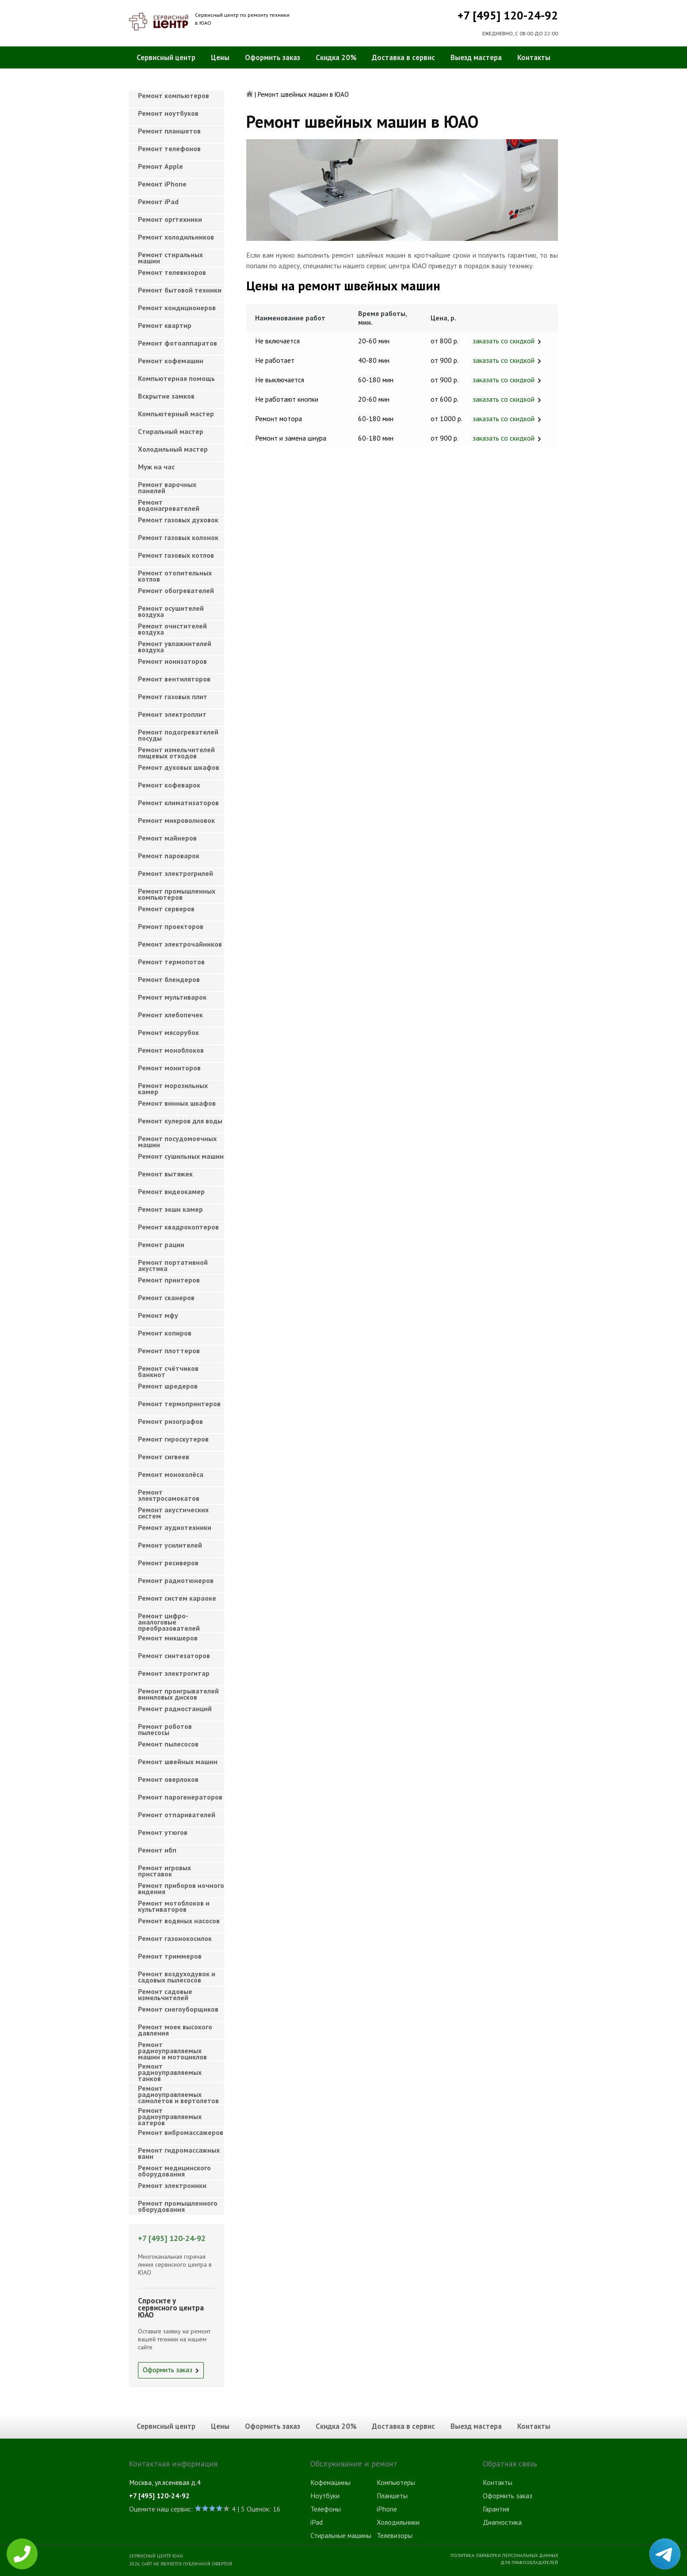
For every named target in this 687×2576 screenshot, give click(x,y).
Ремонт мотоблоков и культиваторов (174, 1906)
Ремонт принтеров (169, 1279)
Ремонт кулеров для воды (180, 1120)
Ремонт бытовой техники (179, 289)
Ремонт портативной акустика (173, 1265)
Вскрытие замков (166, 396)
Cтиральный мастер (170, 431)
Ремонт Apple (160, 166)
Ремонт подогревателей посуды (178, 734)
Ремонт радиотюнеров (176, 1580)
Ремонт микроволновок (176, 820)
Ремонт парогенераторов (180, 1796)
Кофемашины (330, 2482)
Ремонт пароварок (168, 855)
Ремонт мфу (158, 1315)
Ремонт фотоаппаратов (177, 343)
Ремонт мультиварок (172, 997)
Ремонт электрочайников (180, 944)
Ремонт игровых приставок (164, 1870)
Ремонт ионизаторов (172, 661)
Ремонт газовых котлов (176, 555)
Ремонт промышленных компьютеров (176, 894)
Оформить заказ (272, 57)
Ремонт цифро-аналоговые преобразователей (169, 1619)
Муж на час (156, 466)
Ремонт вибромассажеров (180, 2132)
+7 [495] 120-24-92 (508, 15)
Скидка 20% (336, 57)
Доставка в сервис (403, 57)
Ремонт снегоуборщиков (178, 2009)
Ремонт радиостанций (175, 1708)
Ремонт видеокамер (171, 1191)
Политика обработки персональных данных (504, 2555)
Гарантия (496, 2508)
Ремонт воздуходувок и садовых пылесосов (176, 1976)
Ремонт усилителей (170, 1545)
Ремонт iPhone (162, 183)
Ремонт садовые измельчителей (165, 1994)
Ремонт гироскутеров (173, 1438)
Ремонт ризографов (170, 1421)
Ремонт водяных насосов (179, 1920)
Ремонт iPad (158, 201)
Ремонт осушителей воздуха (171, 611)
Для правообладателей (529, 2562)
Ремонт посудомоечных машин (177, 1141)
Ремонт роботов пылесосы (165, 1729)
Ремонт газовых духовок (178, 519)
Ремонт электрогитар (174, 1673)
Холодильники (398, 2522)
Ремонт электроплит (172, 714)
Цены (220, 57)
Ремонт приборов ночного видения (181, 1888)
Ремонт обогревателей (176, 590)
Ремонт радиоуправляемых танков (170, 2070)
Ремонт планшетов (169, 130)
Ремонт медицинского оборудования (174, 2170)
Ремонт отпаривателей (176, 1814)
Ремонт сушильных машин (181, 1156)
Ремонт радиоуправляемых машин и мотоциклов (172, 2048)
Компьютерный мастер (176, 413)
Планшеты (392, 2495)
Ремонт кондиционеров (177, 307)
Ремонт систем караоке (177, 1598)
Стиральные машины (340, 2535)
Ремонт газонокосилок (175, 1938)
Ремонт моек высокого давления (175, 2029)
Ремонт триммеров (170, 1956)
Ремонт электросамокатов (168, 1495)
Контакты (533, 57)
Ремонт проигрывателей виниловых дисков (178, 1693)
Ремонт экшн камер (170, 1209)
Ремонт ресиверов (168, 1562)
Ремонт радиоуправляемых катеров (170, 2114)
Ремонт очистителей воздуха (172, 628)
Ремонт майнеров (167, 837)
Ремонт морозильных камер (173, 1088)
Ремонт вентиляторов (174, 678)
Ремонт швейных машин (178, 1761)
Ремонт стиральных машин (170, 257)
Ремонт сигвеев (163, 1456)
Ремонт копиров (164, 1332)
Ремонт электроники (172, 2185)
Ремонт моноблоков (171, 1050)
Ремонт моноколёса (170, 1474)
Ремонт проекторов (170, 926)
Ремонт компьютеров (173, 95)
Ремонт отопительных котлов (175, 575)
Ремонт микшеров (168, 1637)
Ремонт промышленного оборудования (178, 2206)
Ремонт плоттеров (169, 1350)
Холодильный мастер (173, 449)
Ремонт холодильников (176, 236)
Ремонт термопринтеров (179, 1403)
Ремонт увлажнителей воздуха (174, 646)
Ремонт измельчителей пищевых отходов (176, 752)
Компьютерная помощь (176, 378)
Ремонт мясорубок (168, 1032)
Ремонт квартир (164, 325)
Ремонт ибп (157, 1849)
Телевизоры (394, 2535)
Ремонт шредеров (168, 1385)
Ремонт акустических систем (173, 1512)
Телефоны (325, 2508)
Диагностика (502, 2522)
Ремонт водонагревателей (168, 505)
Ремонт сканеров (166, 1297)
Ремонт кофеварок (169, 784)
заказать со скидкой (503, 340)
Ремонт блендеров (169, 979)
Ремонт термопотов (171, 961)
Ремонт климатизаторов (178, 802)
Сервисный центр (166, 57)
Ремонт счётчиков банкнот (168, 1371)
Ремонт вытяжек (165, 1173)
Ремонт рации (161, 1244)
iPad (316, 2522)
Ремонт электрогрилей (175, 873)
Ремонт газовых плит (172, 696)
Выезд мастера (476, 57)
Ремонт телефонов (169, 148)
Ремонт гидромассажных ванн (179, 2153)
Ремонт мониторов (169, 1067)
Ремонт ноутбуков (168, 113)
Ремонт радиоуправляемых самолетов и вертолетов (178, 2092)
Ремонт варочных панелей (167, 487)
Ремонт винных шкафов (177, 1103)
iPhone (387, 2508)
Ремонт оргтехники (170, 219)
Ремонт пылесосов (168, 1743)
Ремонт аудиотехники (174, 1527)
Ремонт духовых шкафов (178, 767)
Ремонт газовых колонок (178, 537)
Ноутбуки (325, 2495)
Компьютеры (396, 2482)
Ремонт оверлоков (168, 1779)
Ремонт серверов (166, 908)
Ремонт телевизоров (172, 272)
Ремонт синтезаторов (174, 1655)
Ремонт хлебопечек (170, 1014)
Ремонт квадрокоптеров (178, 1226)
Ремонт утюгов (162, 1832)
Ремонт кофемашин (170, 360)
